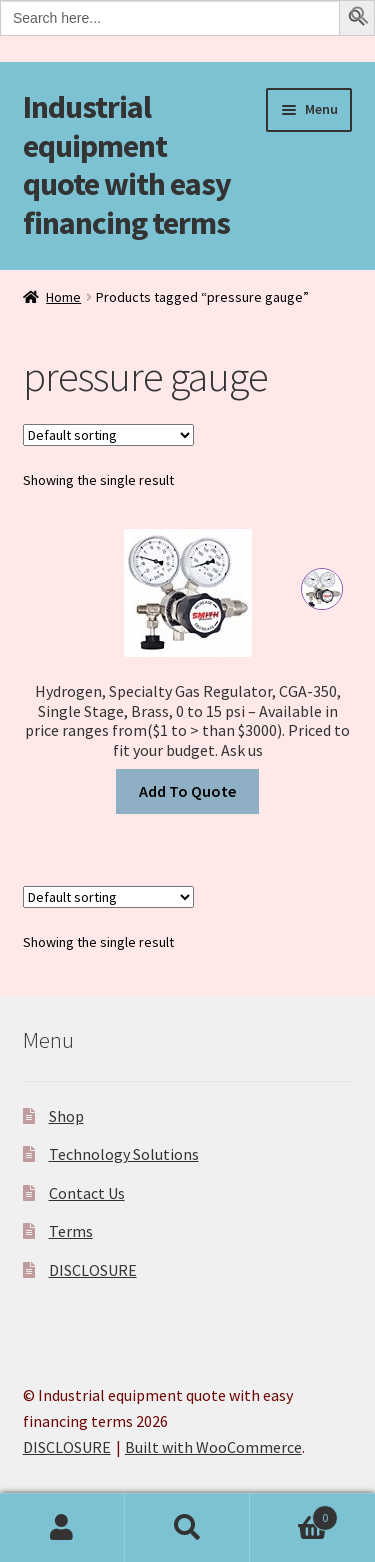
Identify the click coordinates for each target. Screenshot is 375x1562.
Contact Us (87, 1193)
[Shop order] (108, 435)
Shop (66, 1116)
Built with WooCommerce (213, 1447)
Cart (294, 1513)
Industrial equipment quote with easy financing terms (127, 165)
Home (63, 297)
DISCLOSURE (93, 1270)
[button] (360, 19)
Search (187, 1528)
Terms (71, 1231)
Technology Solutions (124, 1154)
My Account (62, 1528)
